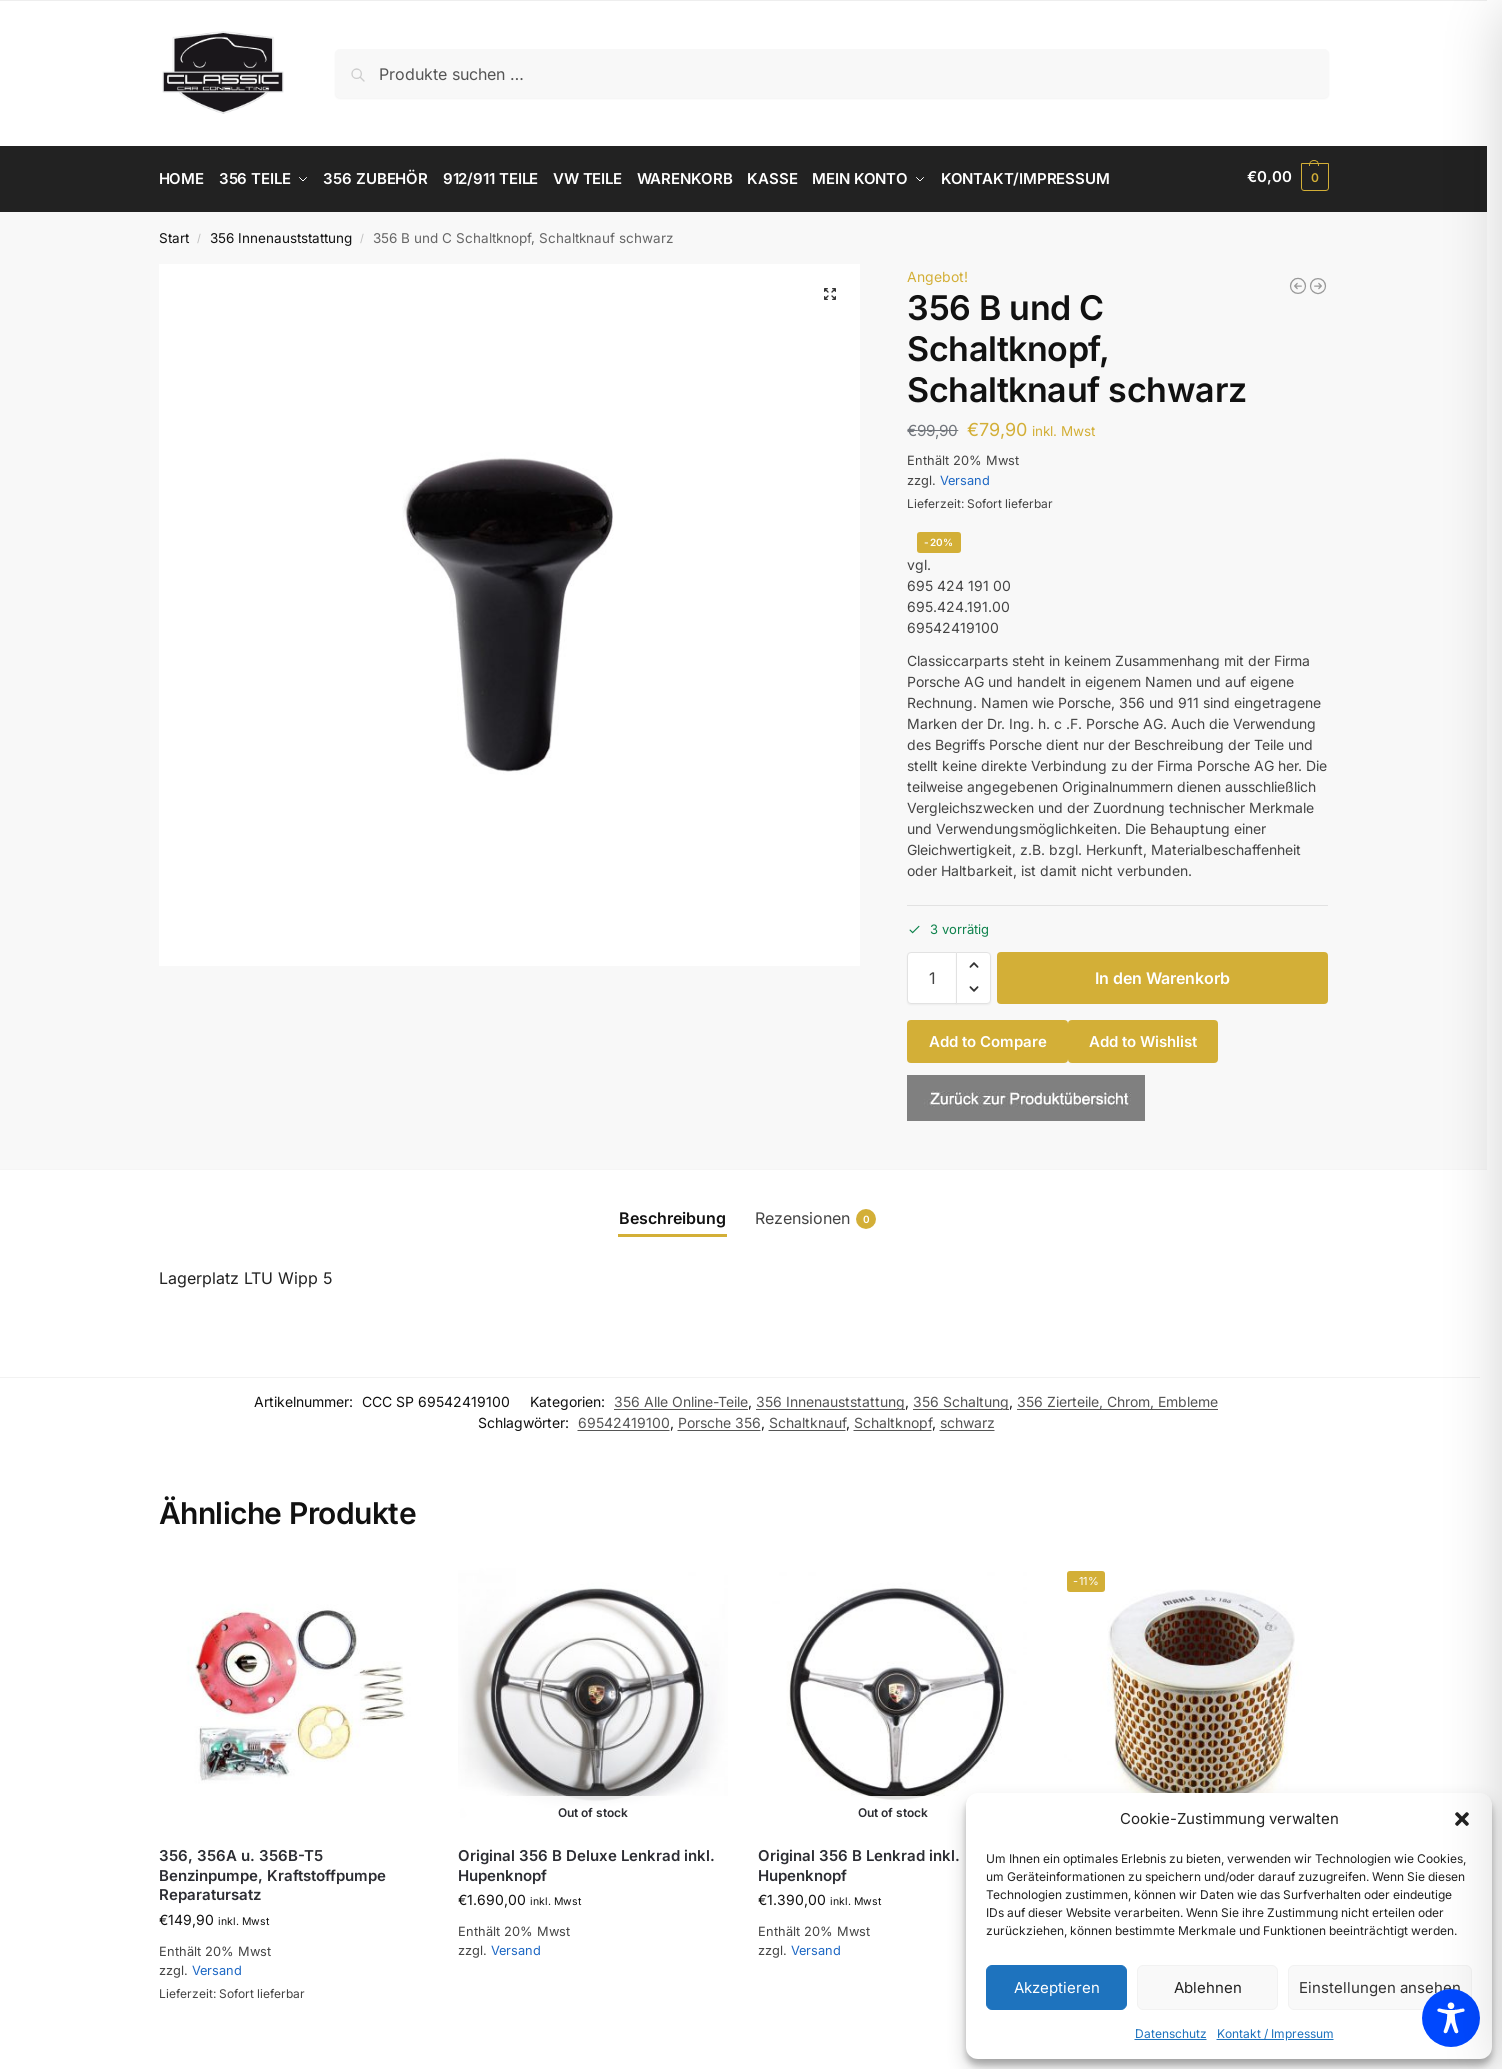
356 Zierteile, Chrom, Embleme (1117, 1397)
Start (174, 233)
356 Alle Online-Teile (681, 1397)
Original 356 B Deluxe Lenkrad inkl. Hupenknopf (586, 1860)
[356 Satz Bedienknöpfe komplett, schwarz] (1298, 281)
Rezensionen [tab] (815, 1213)
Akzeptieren (1057, 1987)
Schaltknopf (893, 1418)
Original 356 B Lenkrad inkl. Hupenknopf (859, 1860)
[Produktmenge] (932, 973)
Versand (965, 474)
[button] (1462, 1819)
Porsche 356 (719, 1418)
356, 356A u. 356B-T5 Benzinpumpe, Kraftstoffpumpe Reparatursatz (272, 1870)
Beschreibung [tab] (672, 1213)
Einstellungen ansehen (1380, 1987)
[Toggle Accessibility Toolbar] (1451, 2018)
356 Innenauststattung (281, 233)
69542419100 (624, 1418)
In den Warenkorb (1162, 973)
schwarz (967, 1418)
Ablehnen (1208, 1987)
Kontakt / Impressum (1275, 2033)
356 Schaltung (961, 1397)
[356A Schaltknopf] (1318, 281)
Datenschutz (1171, 2033)
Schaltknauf (807, 1418)
